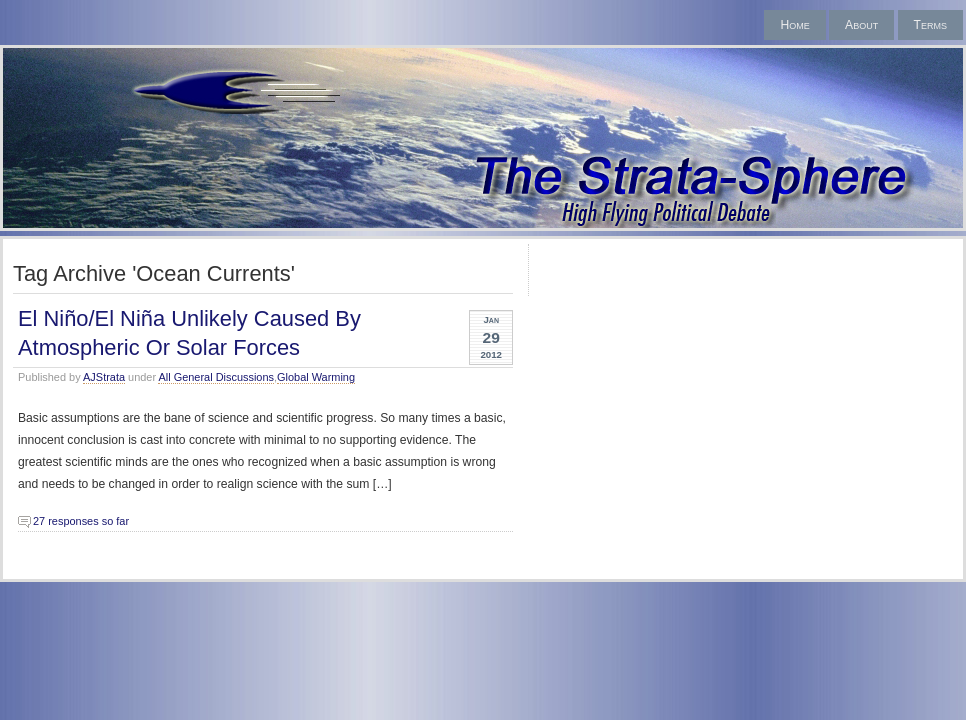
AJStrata (104, 377)
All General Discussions (216, 377)
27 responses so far (81, 521)
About (861, 25)
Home (794, 25)
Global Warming (316, 377)
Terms (930, 25)
